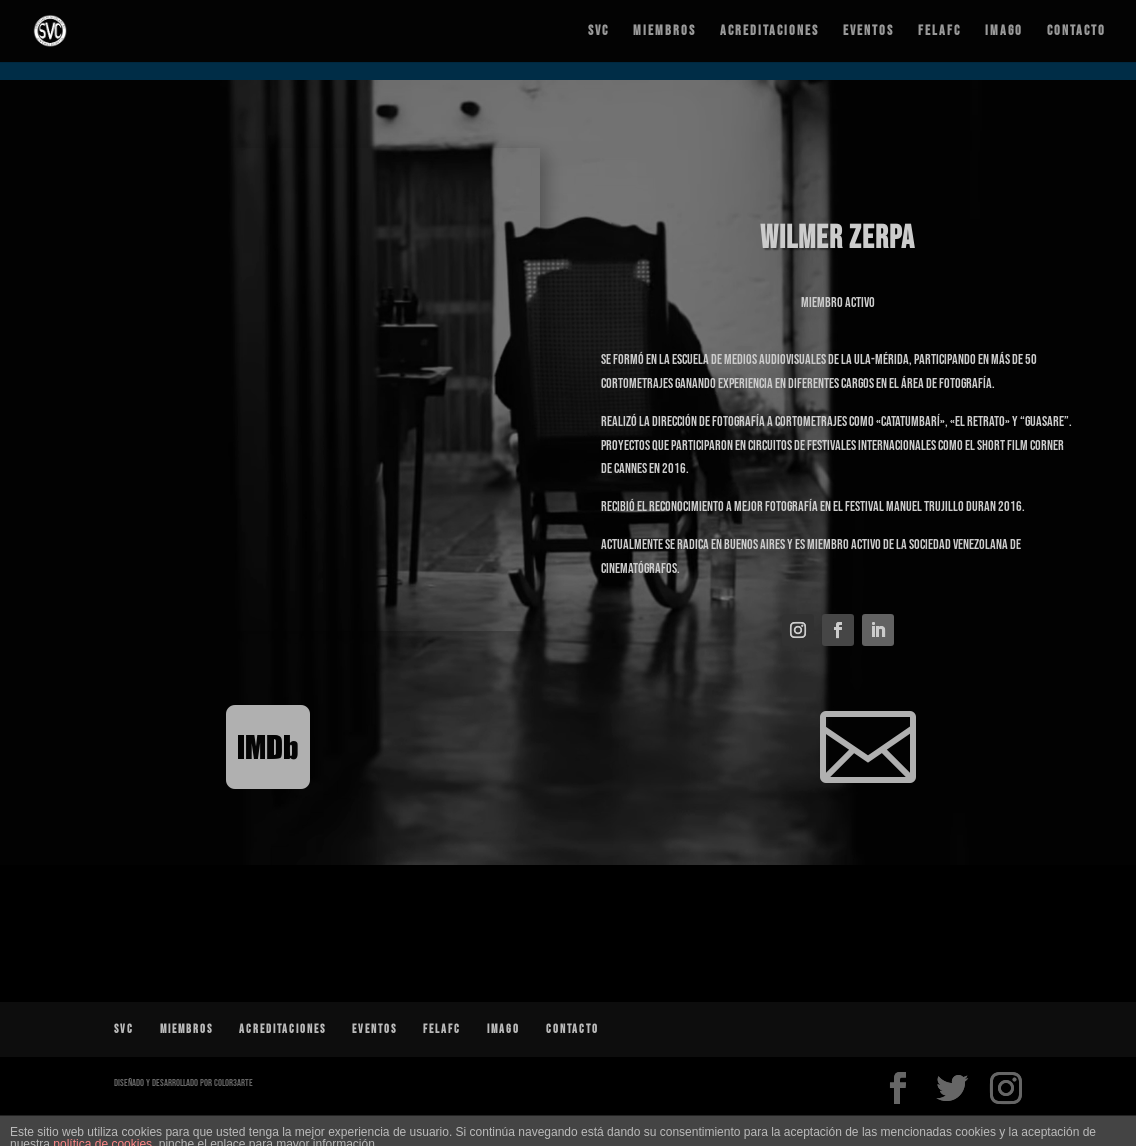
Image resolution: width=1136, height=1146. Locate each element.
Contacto (1076, 31)
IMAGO (1004, 31)
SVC (598, 31)
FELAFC (939, 31)
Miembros (664, 31)
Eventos (868, 31)
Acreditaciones (769, 31)
